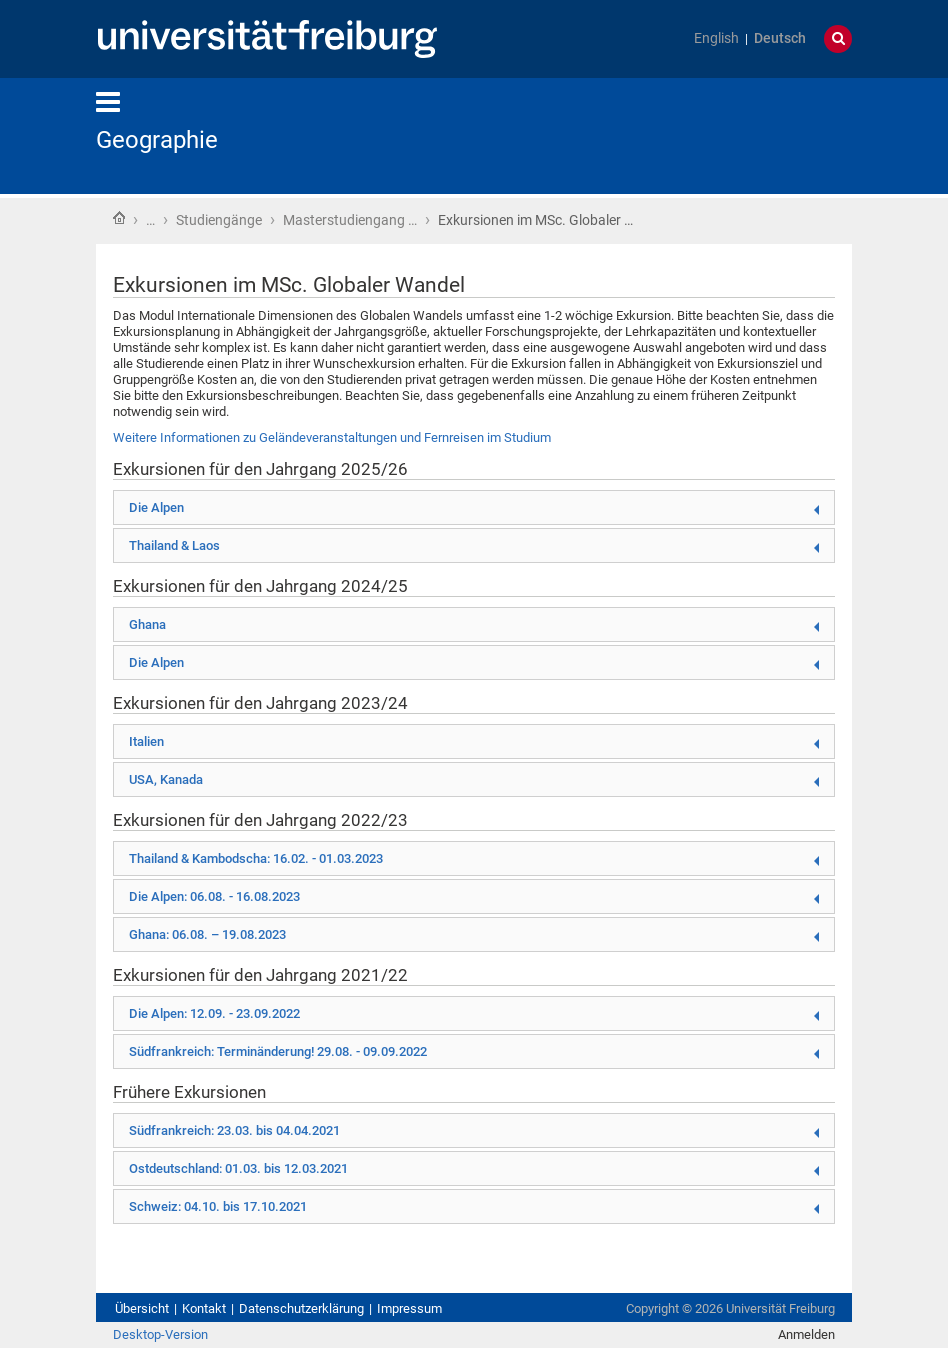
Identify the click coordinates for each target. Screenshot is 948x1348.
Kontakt (204, 1308)
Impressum (409, 1308)
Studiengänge (219, 220)
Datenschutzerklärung (301, 1308)
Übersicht (142, 1308)
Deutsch (780, 38)
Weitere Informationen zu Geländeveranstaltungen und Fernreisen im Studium (332, 437)
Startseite (119, 218)
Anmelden (806, 1334)
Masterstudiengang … (350, 220)
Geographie (157, 140)
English (716, 38)
